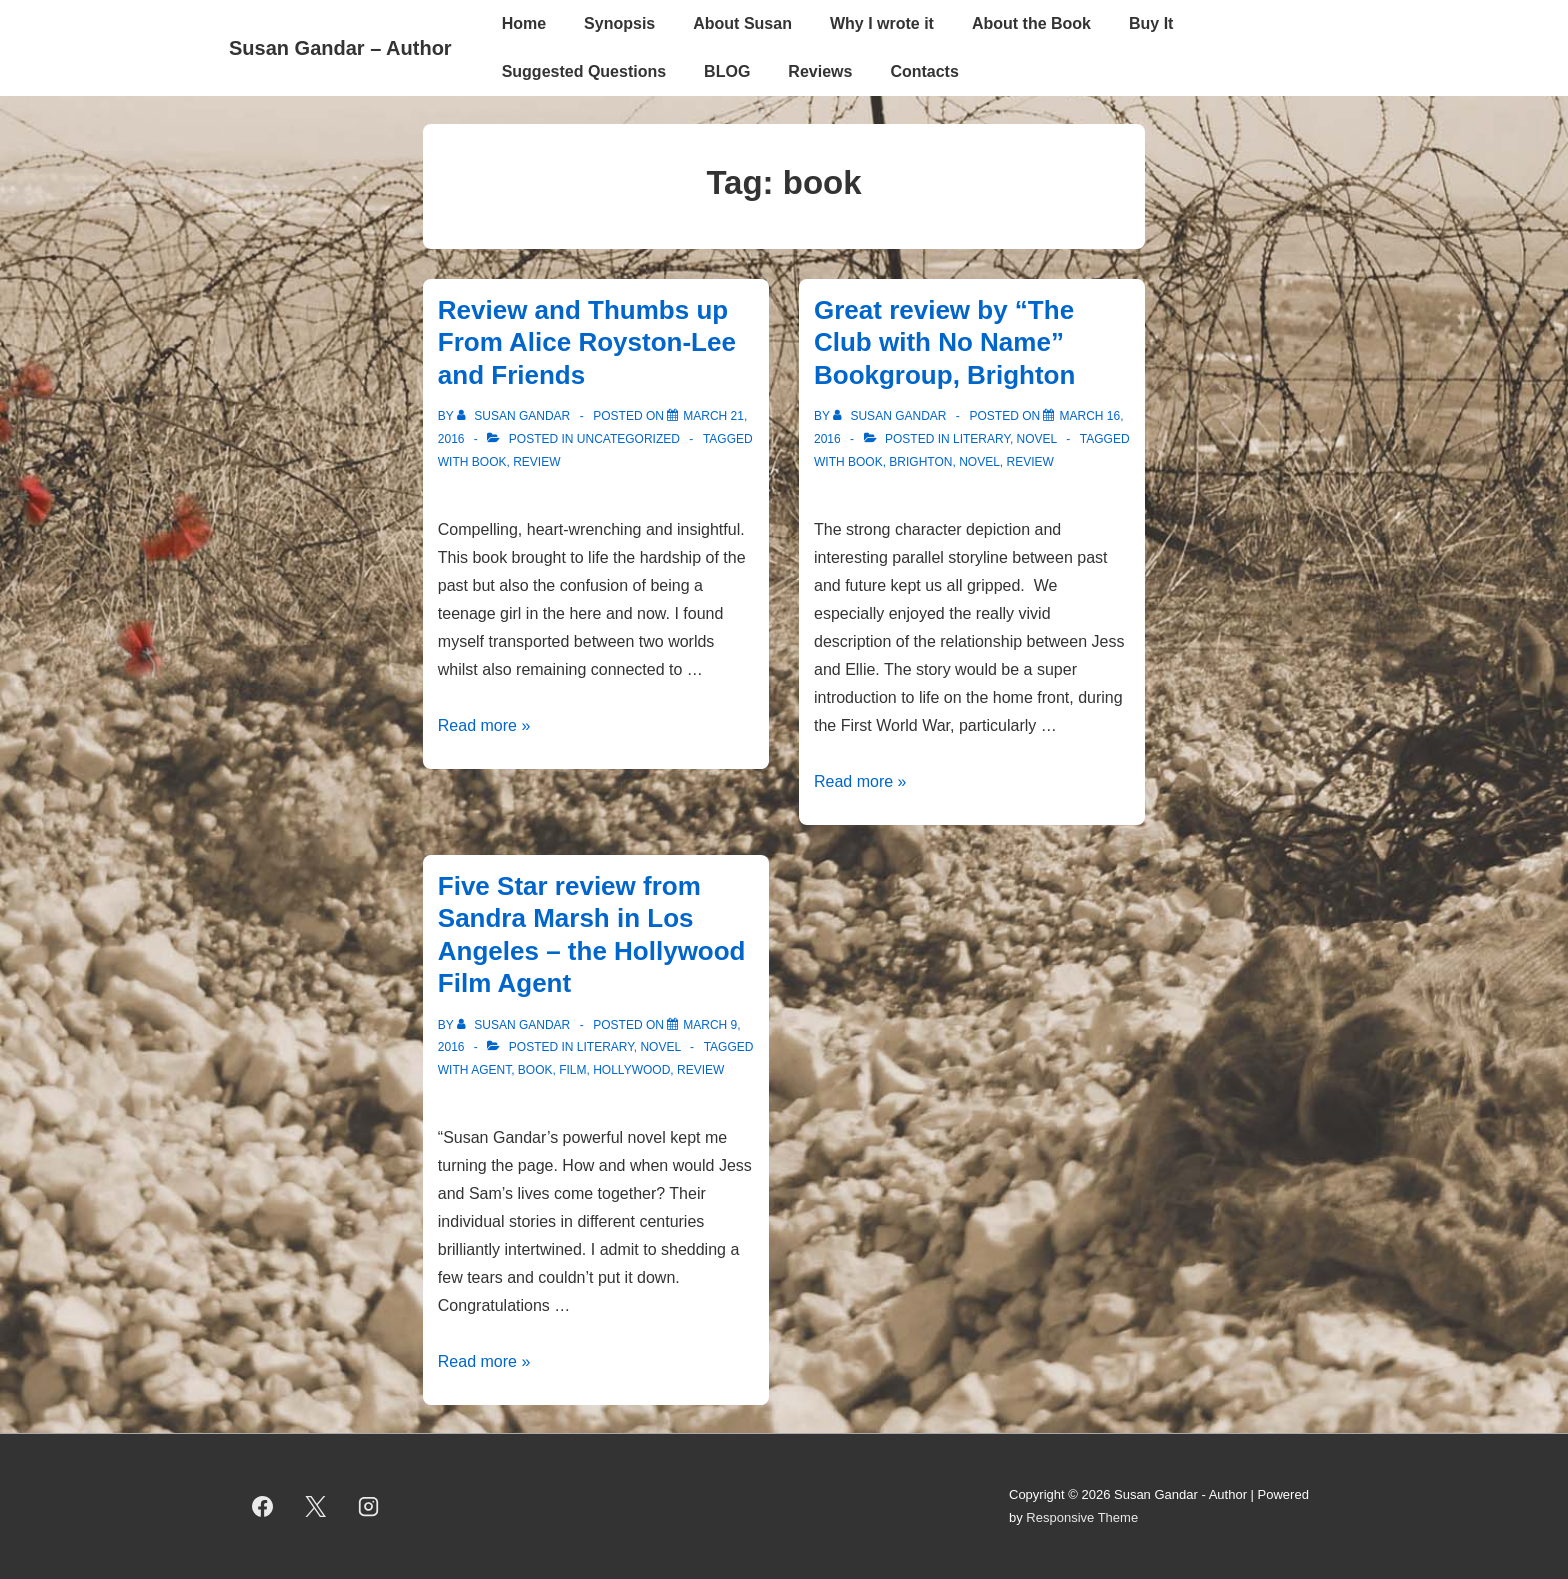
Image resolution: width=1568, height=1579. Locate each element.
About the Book (1031, 23)
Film (572, 1070)
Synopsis (619, 23)
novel (1037, 439)
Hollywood (631, 1070)
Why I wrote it (882, 23)
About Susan (742, 23)
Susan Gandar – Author (340, 48)
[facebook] (263, 1507)
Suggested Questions (584, 71)
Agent (491, 1070)
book (489, 462)
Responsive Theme (1082, 1517)
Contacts (924, 71)
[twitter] (316, 1507)
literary (981, 439)
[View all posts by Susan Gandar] (515, 416)
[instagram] (369, 1507)
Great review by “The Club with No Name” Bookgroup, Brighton (944, 342)
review (536, 462)
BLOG (727, 71)
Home (524, 23)
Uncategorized (628, 439)
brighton (920, 462)
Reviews (820, 71)
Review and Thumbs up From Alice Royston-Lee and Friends (587, 342)
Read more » (484, 725)
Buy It (1151, 23)
